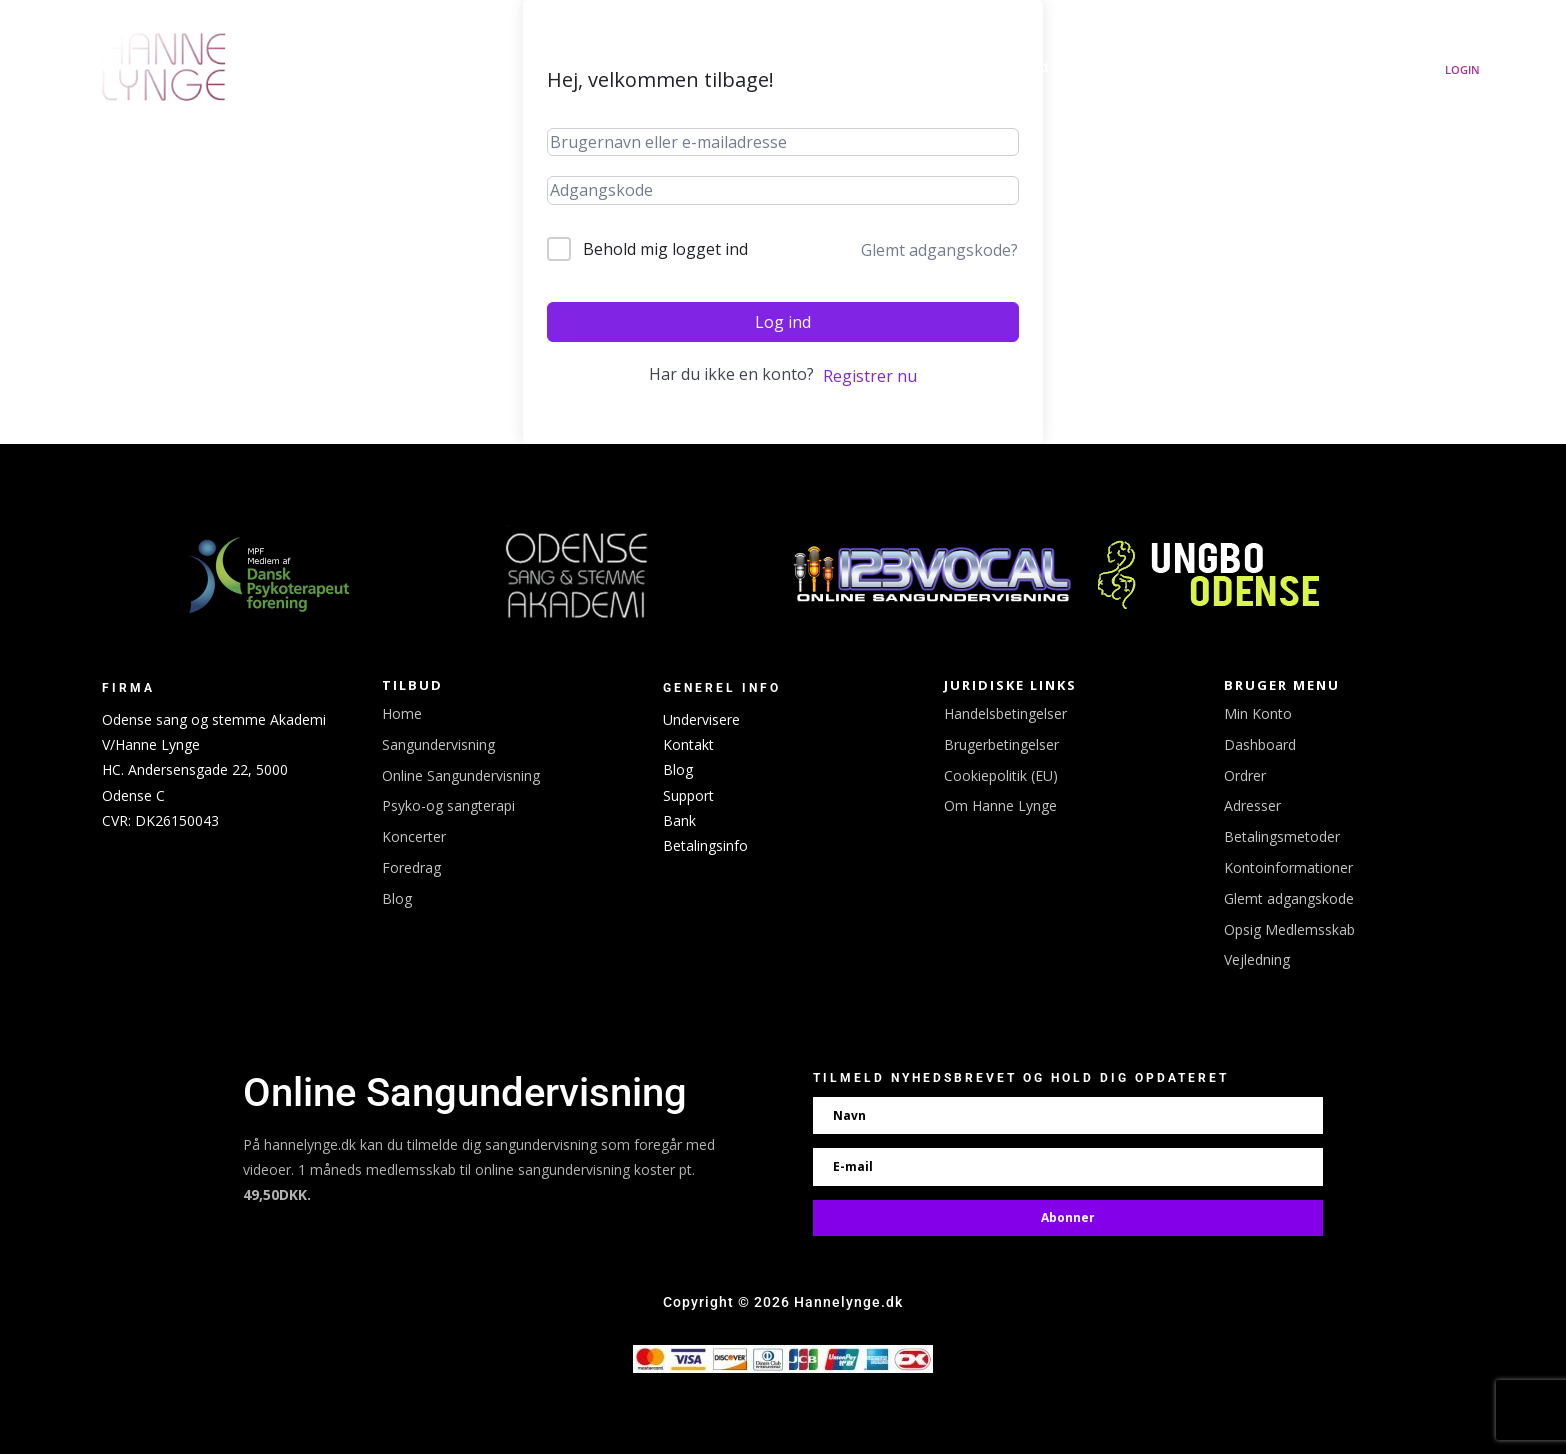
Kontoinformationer (1288, 867)
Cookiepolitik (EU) (1001, 775)
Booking (943, 67)
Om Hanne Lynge (1323, 67)
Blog (397, 898)
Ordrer (1245, 775)
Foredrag (411, 867)
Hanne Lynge (659, 67)
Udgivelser (764, 67)
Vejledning (1257, 959)
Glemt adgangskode (1289, 898)
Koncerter (858, 67)
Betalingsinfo (705, 845)
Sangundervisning (1158, 67)
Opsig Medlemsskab (1289, 929)
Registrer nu (870, 376)
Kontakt (688, 744)
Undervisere (701, 719)
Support (688, 795)
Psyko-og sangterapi (448, 805)
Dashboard (1260, 744)
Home (402, 713)
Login (1462, 69)
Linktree (1043, 67)
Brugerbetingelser (1001, 744)
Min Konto (1258, 713)
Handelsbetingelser (1005, 713)
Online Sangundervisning (461, 775)
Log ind (783, 322)
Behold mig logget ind (665, 249)
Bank (679, 820)
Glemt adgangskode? (939, 250)
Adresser (1252, 805)
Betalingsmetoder (1282, 836)
